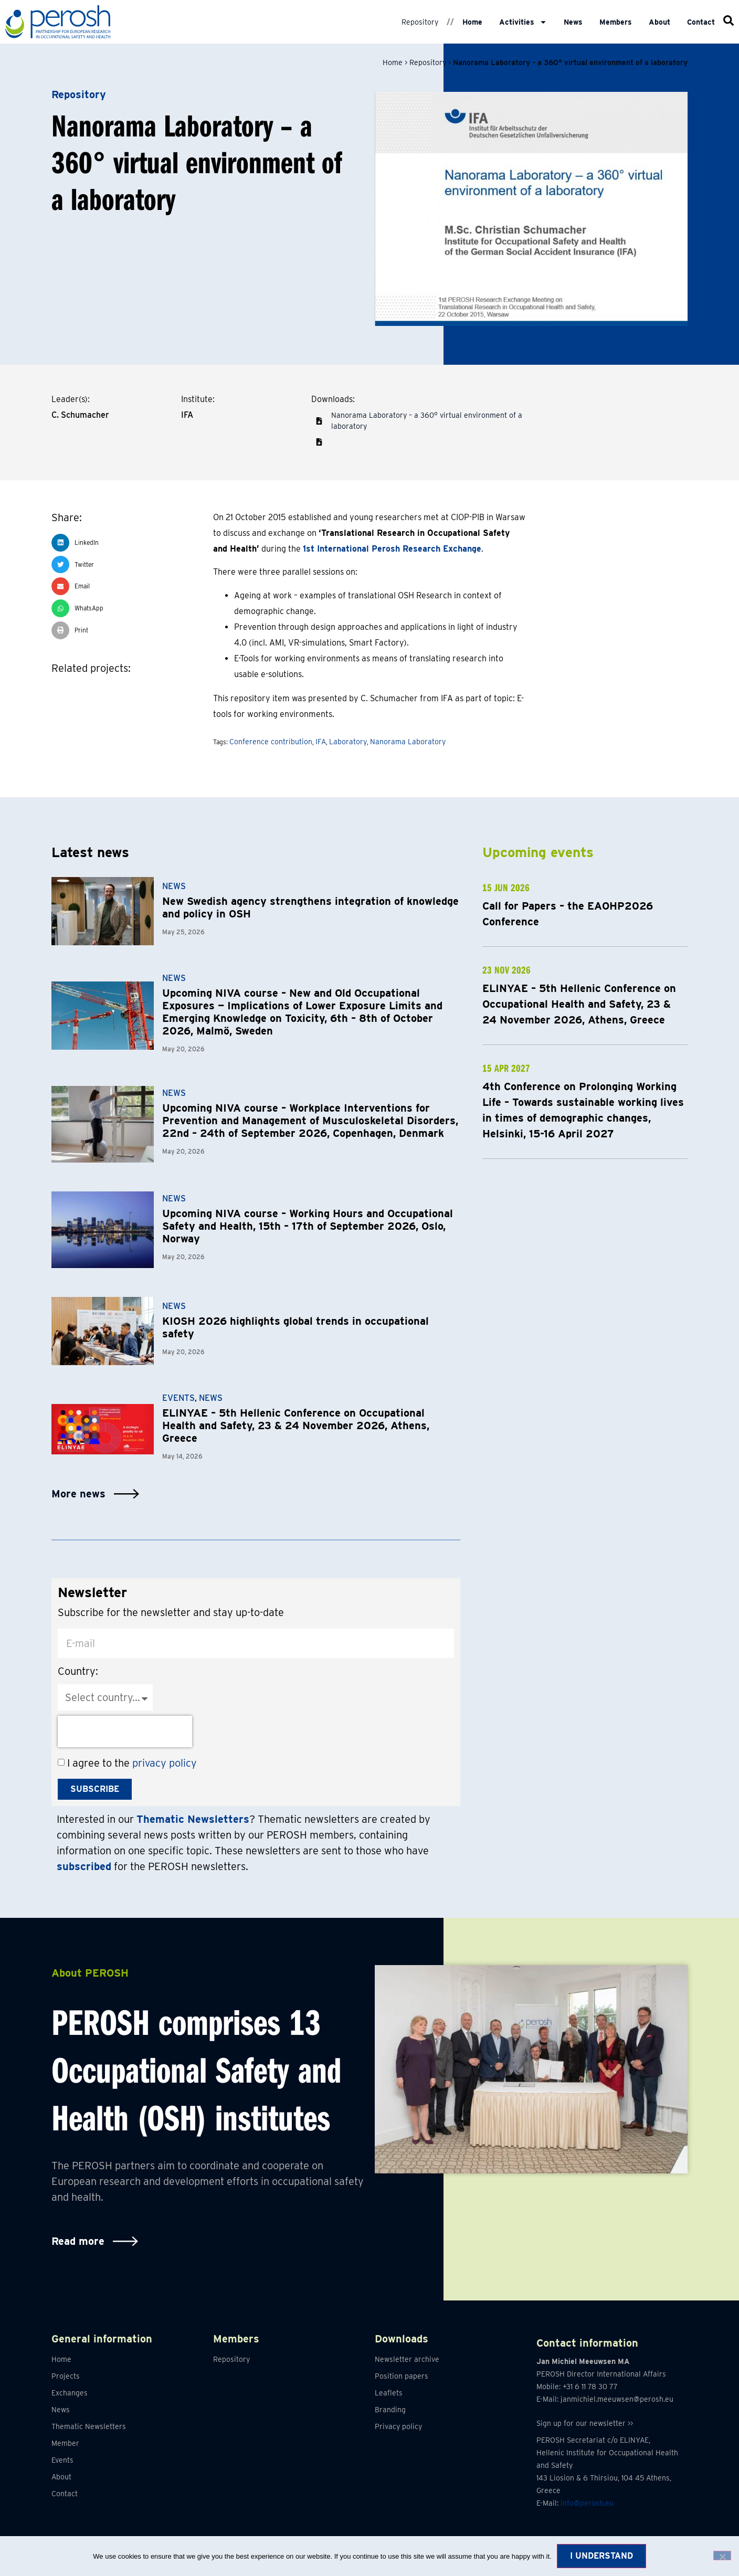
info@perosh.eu (587, 2503)
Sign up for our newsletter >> (584, 2424)
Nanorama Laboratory (408, 741)
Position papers (401, 2376)
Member (65, 2443)
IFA (320, 741)
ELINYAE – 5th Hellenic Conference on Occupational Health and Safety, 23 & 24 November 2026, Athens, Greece (295, 1425)
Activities (523, 22)
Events (178, 1398)
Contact (701, 22)
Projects (65, 2376)
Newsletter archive (407, 2359)
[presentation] (125, 1731)
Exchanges (69, 2393)
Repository (420, 22)
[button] (319, 442)
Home (472, 22)
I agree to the (132, 1763)
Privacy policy (398, 2426)
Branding (390, 2409)
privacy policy (164, 1763)
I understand (601, 2556)
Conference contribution (270, 741)
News (573, 22)
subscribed (84, 1866)
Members (615, 22)
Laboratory (348, 741)
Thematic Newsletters (88, 2426)
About (659, 22)
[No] (722, 2555)
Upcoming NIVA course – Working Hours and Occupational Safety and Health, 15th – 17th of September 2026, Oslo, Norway (307, 1226)
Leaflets (389, 2393)
